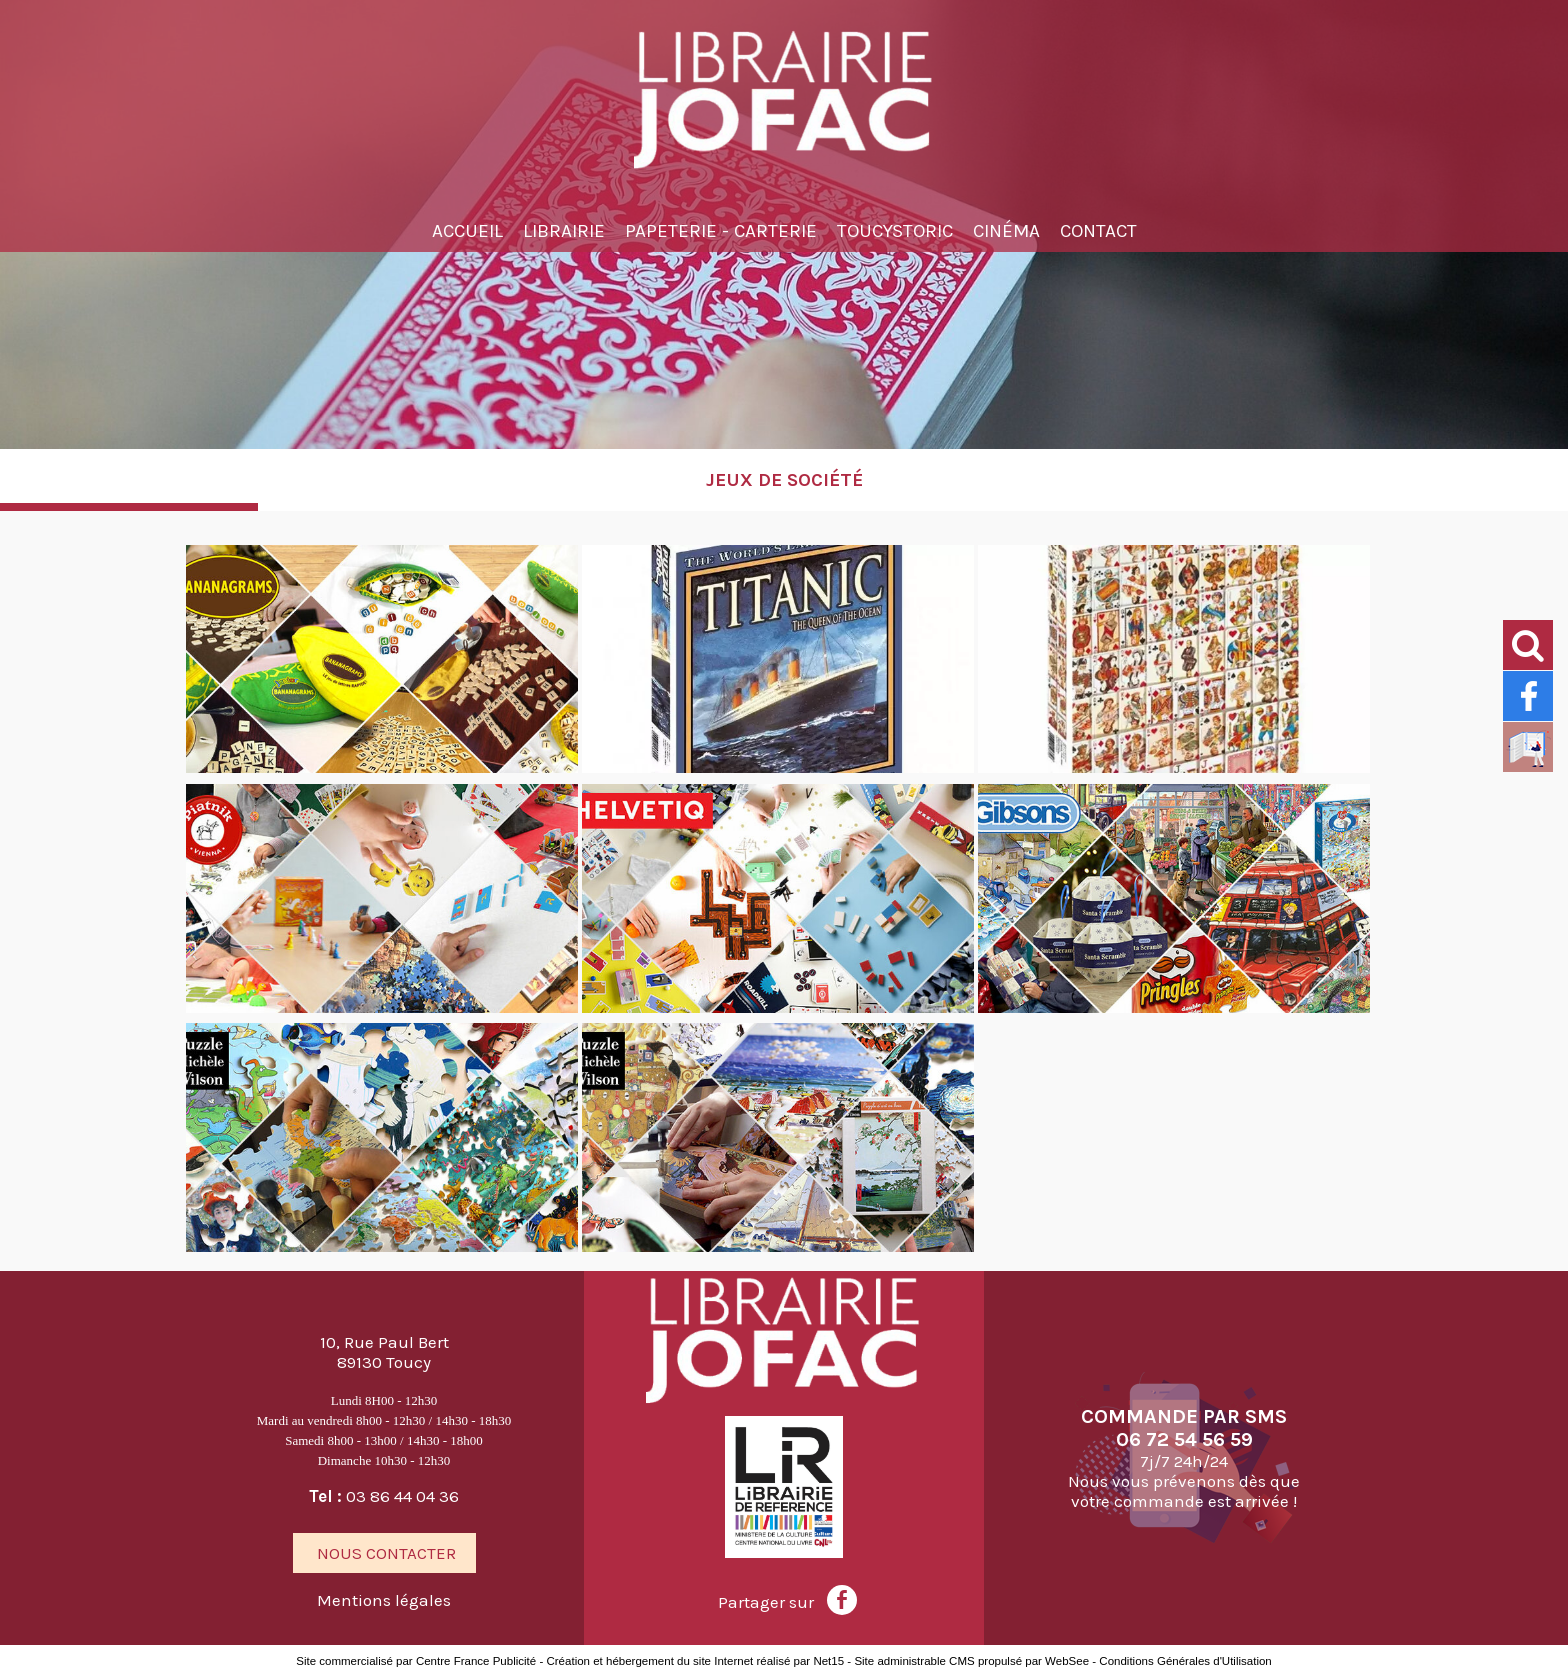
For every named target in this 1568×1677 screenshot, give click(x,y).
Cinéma (1006, 231)
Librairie (564, 231)
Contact (1098, 231)
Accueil (467, 231)
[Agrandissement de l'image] (382, 768)
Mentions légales (384, 1600)
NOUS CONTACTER (384, 1553)
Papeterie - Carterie (721, 231)
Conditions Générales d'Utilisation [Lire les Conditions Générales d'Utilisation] (1185, 1661)
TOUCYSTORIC (895, 231)
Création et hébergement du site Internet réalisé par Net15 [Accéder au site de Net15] (695, 1661)
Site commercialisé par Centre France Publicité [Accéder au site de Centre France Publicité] (416, 1661)
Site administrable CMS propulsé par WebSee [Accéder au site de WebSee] (971, 1661)
